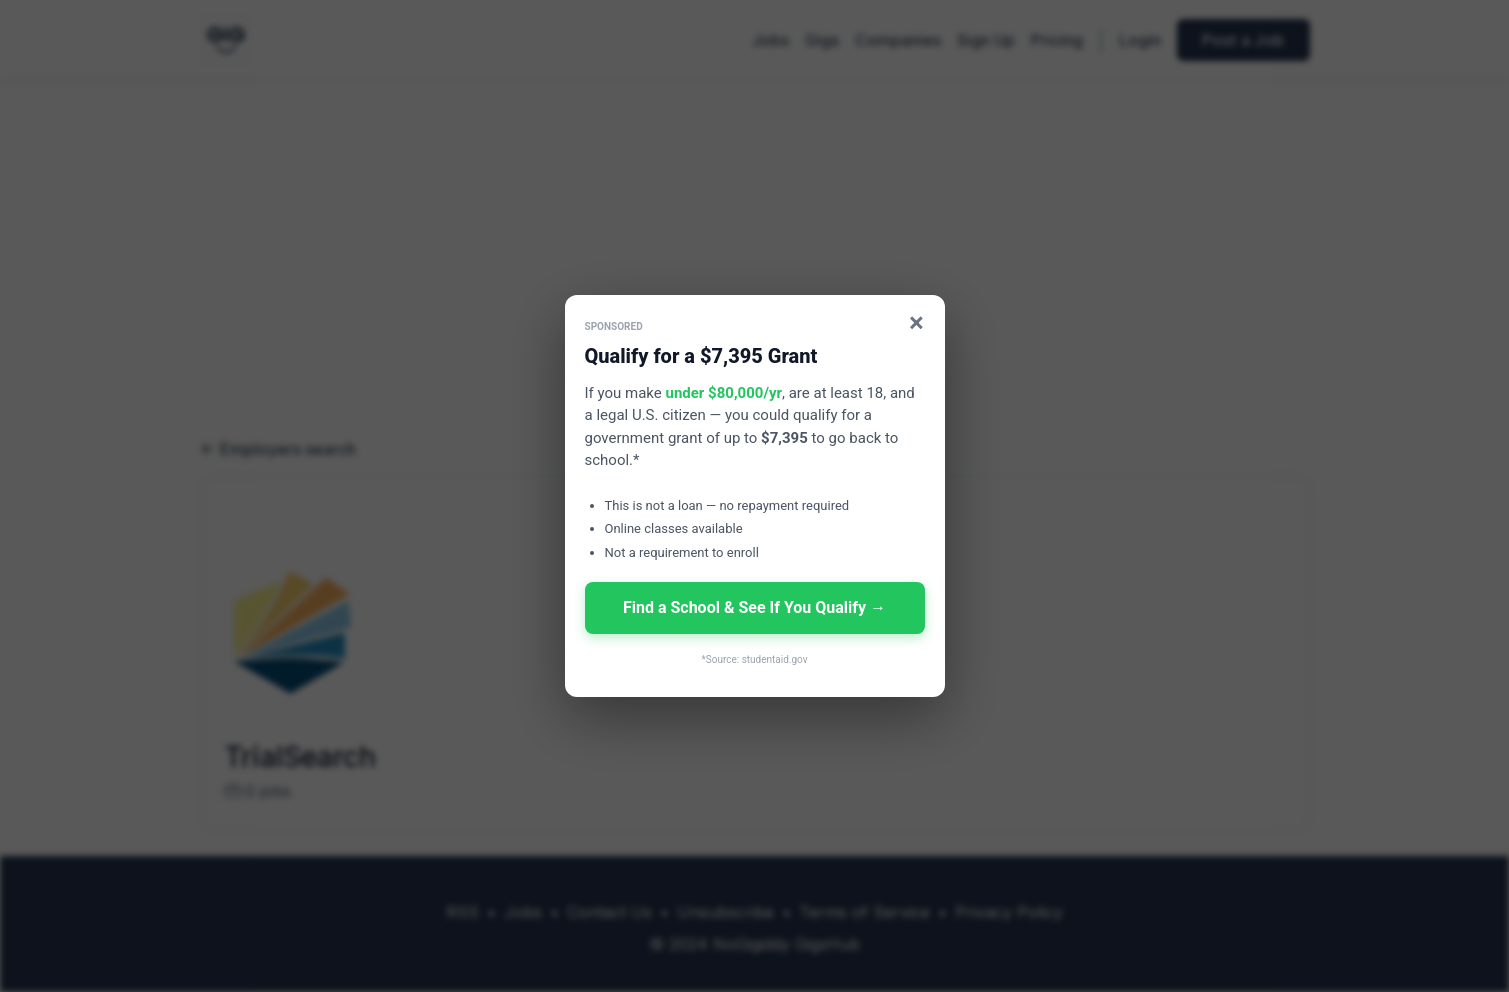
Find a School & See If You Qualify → (754, 607)
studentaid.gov (775, 659)
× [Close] (916, 322)
